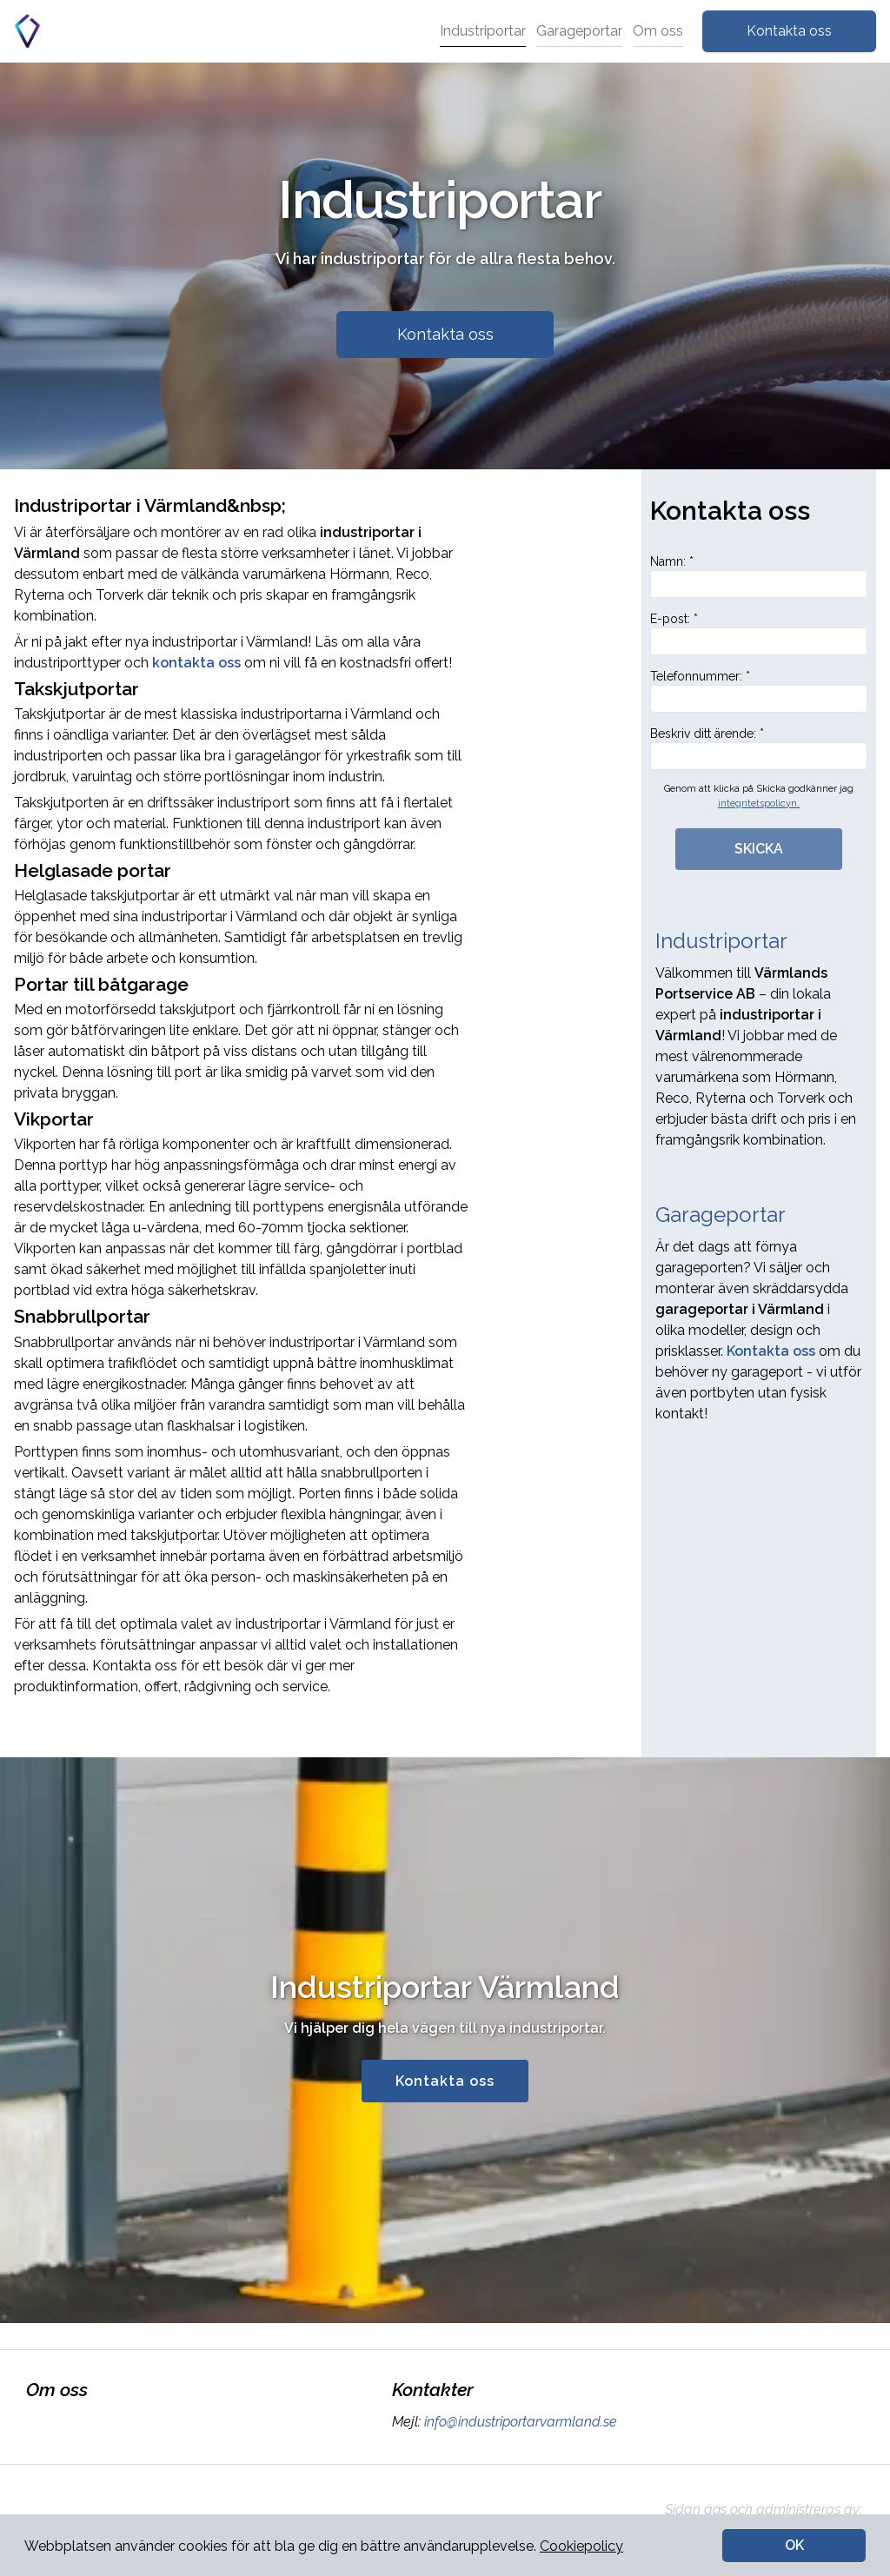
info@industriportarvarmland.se (519, 2421)
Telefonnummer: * (758, 691)
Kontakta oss (789, 31)
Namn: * (758, 576)
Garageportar (579, 31)
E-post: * (758, 633)
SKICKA (758, 848)
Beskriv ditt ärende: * (758, 748)
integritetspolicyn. (759, 803)
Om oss (658, 31)
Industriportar (483, 31)
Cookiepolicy (581, 2546)
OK (794, 2545)
